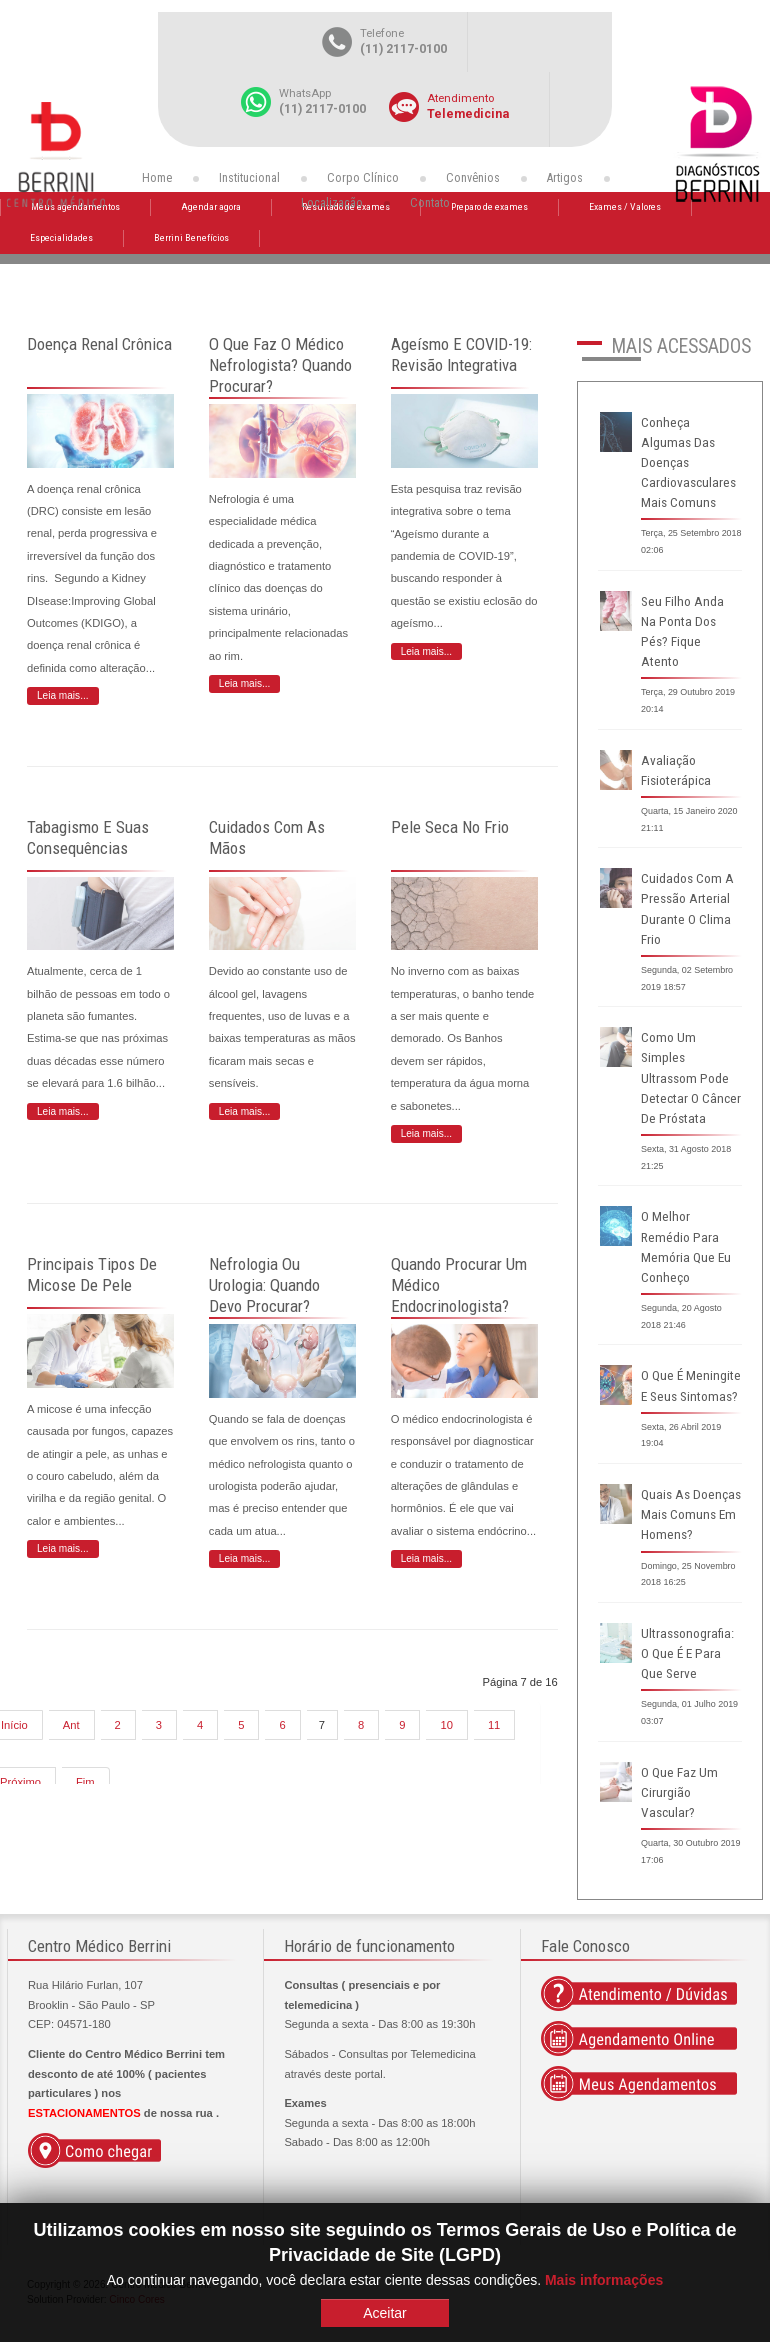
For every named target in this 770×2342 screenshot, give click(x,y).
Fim (85, 1782)
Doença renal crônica (99, 344)
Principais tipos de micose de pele (92, 1274)
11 (494, 1725)
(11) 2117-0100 (403, 49)
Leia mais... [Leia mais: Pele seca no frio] (427, 1133)
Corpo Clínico (363, 178)
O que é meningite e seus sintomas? (691, 1385)
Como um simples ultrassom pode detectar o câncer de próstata (691, 1078)
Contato (430, 203)
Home (157, 178)
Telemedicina (468, 114)
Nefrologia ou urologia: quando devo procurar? (264, 1285)
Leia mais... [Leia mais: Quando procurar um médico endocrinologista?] (427, 1558)
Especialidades (61, 237)
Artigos (565, 178)
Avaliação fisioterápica (676, 770)
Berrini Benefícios (191, 237)
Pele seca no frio (450, 827)
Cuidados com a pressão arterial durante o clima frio (687, 908)
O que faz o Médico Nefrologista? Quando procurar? (280, 365)
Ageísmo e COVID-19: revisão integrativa (461, 354)
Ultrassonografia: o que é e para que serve (687, 1653)
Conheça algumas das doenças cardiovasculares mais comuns (688, 463)
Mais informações (604, 2280)
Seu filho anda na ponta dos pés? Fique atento (682, 631)
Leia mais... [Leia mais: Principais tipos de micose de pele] (63, 1548)
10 (446, 1725)
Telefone (382, 33)
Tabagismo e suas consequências (88, 837)
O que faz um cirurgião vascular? (679, 1792)
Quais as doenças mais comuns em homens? (691, 1514)
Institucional (249, 178)
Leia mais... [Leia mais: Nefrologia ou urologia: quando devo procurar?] (245, 1558)
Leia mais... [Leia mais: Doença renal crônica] (63, 695)
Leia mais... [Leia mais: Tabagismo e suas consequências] (63, 1111)
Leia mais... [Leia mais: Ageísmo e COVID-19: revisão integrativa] (427, 651)
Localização (332, 203)
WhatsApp (305, 93)
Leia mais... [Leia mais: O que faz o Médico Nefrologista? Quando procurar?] (245, 683)
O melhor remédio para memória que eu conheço (686, 1246)
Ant (71, 1725)
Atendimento (460, 98)
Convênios (473, 178)
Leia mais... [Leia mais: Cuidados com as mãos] (245, 1111)
